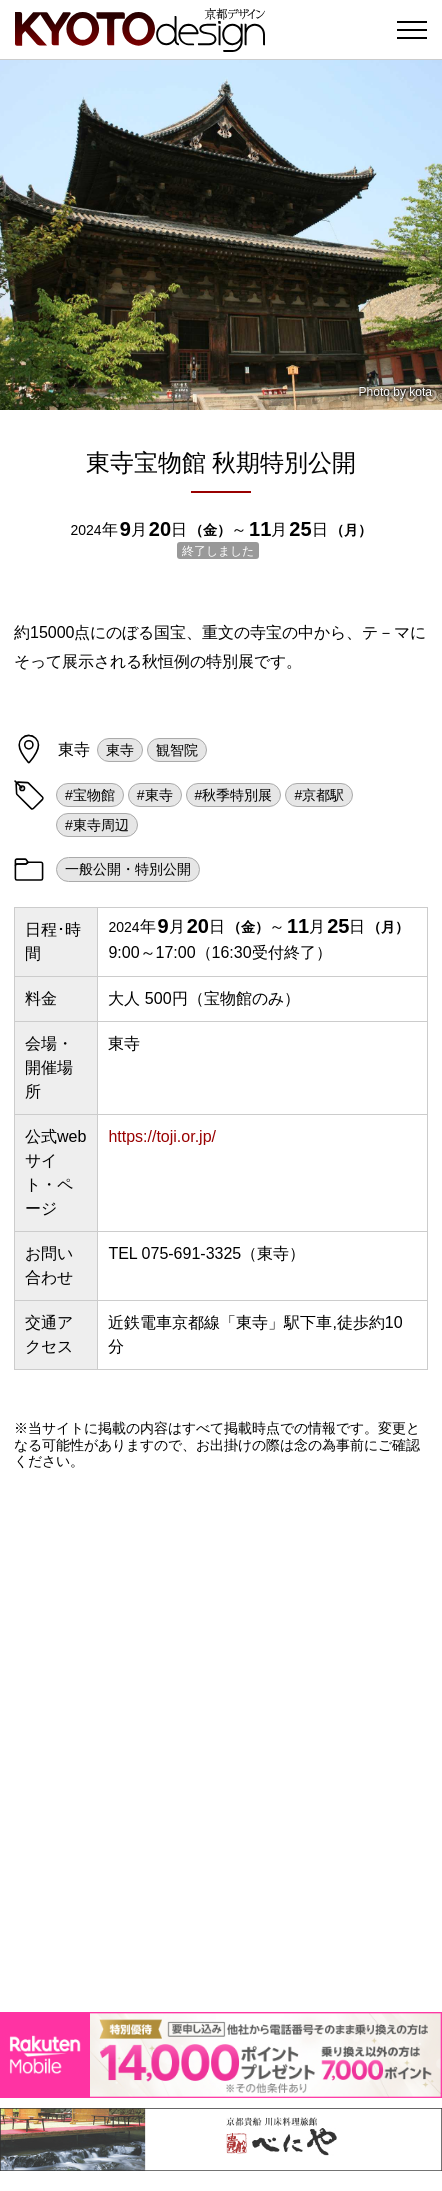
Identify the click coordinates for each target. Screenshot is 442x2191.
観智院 (177, 750)
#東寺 (155, 795)
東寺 (120, 750)
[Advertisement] (221, 1741)
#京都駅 (319, 795)
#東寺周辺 (97, 825)
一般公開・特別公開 (128, 869)
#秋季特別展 (234, 795)
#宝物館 (90, 795)
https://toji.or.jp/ (162, 1136)
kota (420, 392)
